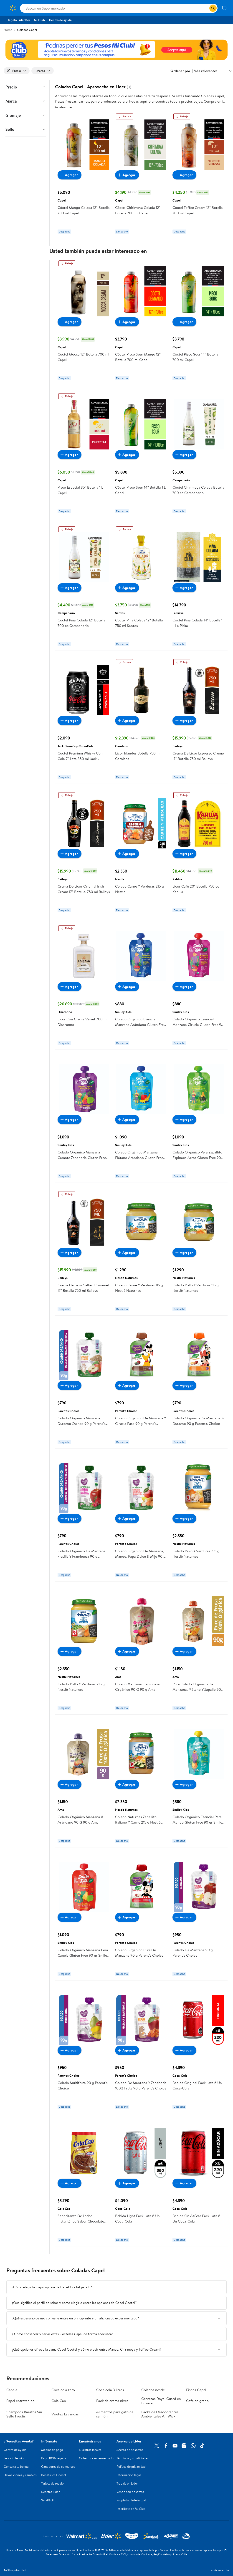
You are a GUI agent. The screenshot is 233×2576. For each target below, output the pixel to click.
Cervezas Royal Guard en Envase (161, 2400)
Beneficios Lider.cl (53, 2475)
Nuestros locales (90, 2449)
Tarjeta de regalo (52, 2483)
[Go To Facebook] (166, 2445)
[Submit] (213, 8)
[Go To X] (157, 2445)
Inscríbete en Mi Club (130, 2508)
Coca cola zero (63, 2389)
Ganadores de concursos (58, 2466)
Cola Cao (58, 2400)
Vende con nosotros (130, 2492)
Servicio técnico (14, 2458)
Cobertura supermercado (96, 2458)
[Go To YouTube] (175, 2445)
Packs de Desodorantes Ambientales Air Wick (159, 2414)
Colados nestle (153, 2389)
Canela (11, 2389)
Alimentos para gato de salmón (114, 2414)
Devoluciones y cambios (20, 2475)
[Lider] (116, 50)
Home (8, 30)
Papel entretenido (20, 2400)
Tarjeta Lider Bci (19, 20)
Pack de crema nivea (112, 2400)
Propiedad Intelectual (131, 2500)
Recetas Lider (50, 2492)
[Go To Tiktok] (202, 2445)
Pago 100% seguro (53, 2458)
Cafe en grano (197, 2400)
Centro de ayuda (60, 20)
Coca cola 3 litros (110, 2389)
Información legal (128, 2475)
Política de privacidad (131, 2466)
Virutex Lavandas (65, 2414)
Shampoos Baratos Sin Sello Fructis (24, 2414)
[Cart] (224, 8)
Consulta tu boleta (16, 2466)
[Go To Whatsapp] (193, 2445)
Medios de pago (52, 2449)
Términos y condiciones (132, 2458)
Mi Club (39, 20)
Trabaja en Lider (127, 2483)
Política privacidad (15, 2570)
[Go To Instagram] (184, 2445)
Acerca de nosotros (129, 2449)
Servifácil (47, 2500)
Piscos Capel (196, 2389)
